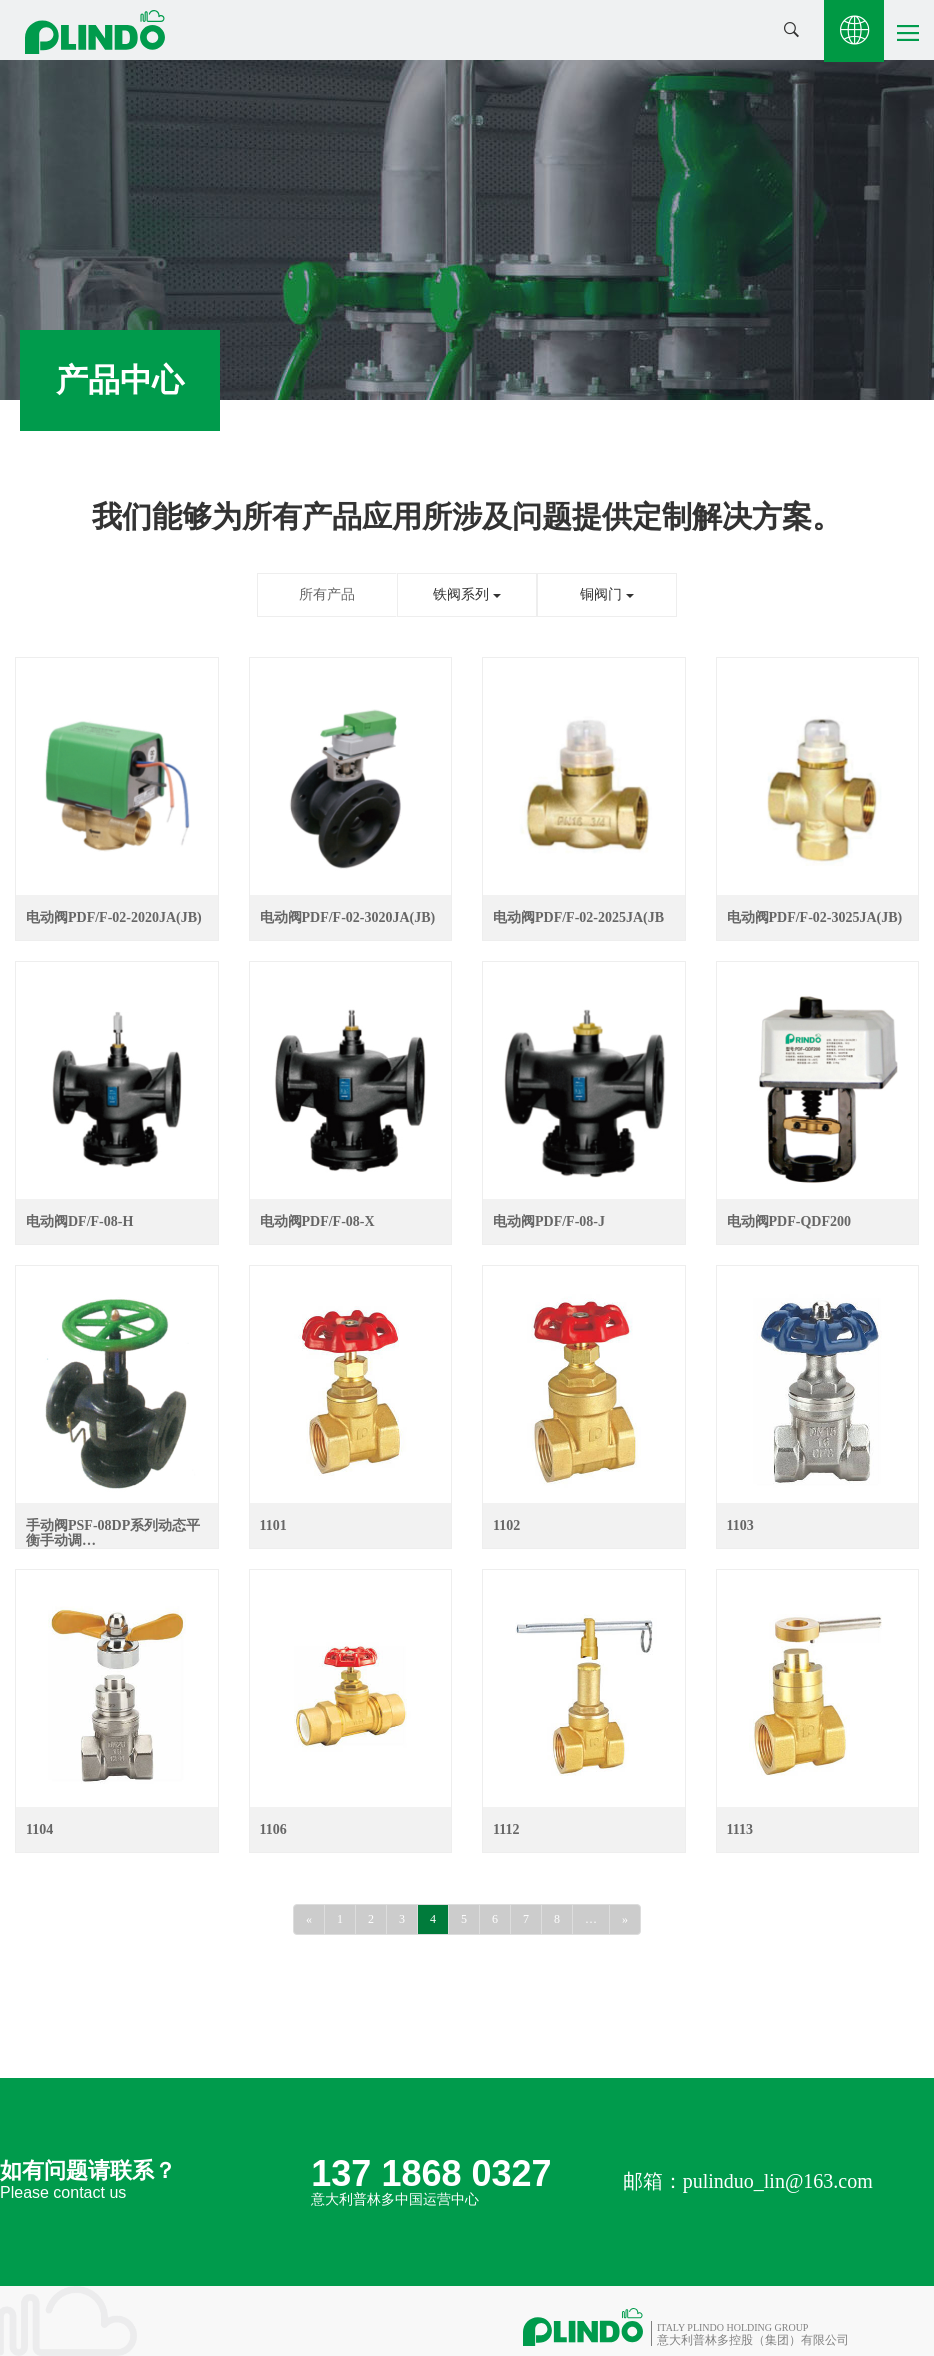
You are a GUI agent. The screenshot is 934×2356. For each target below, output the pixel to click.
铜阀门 (607, 594)
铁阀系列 (467, 594)
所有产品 (327, 594)
